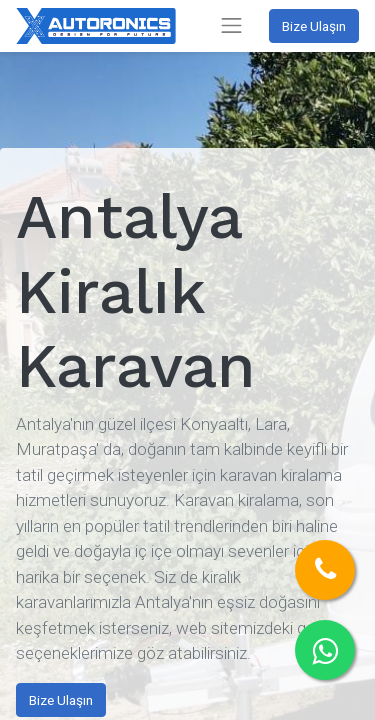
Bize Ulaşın (314, 26)
